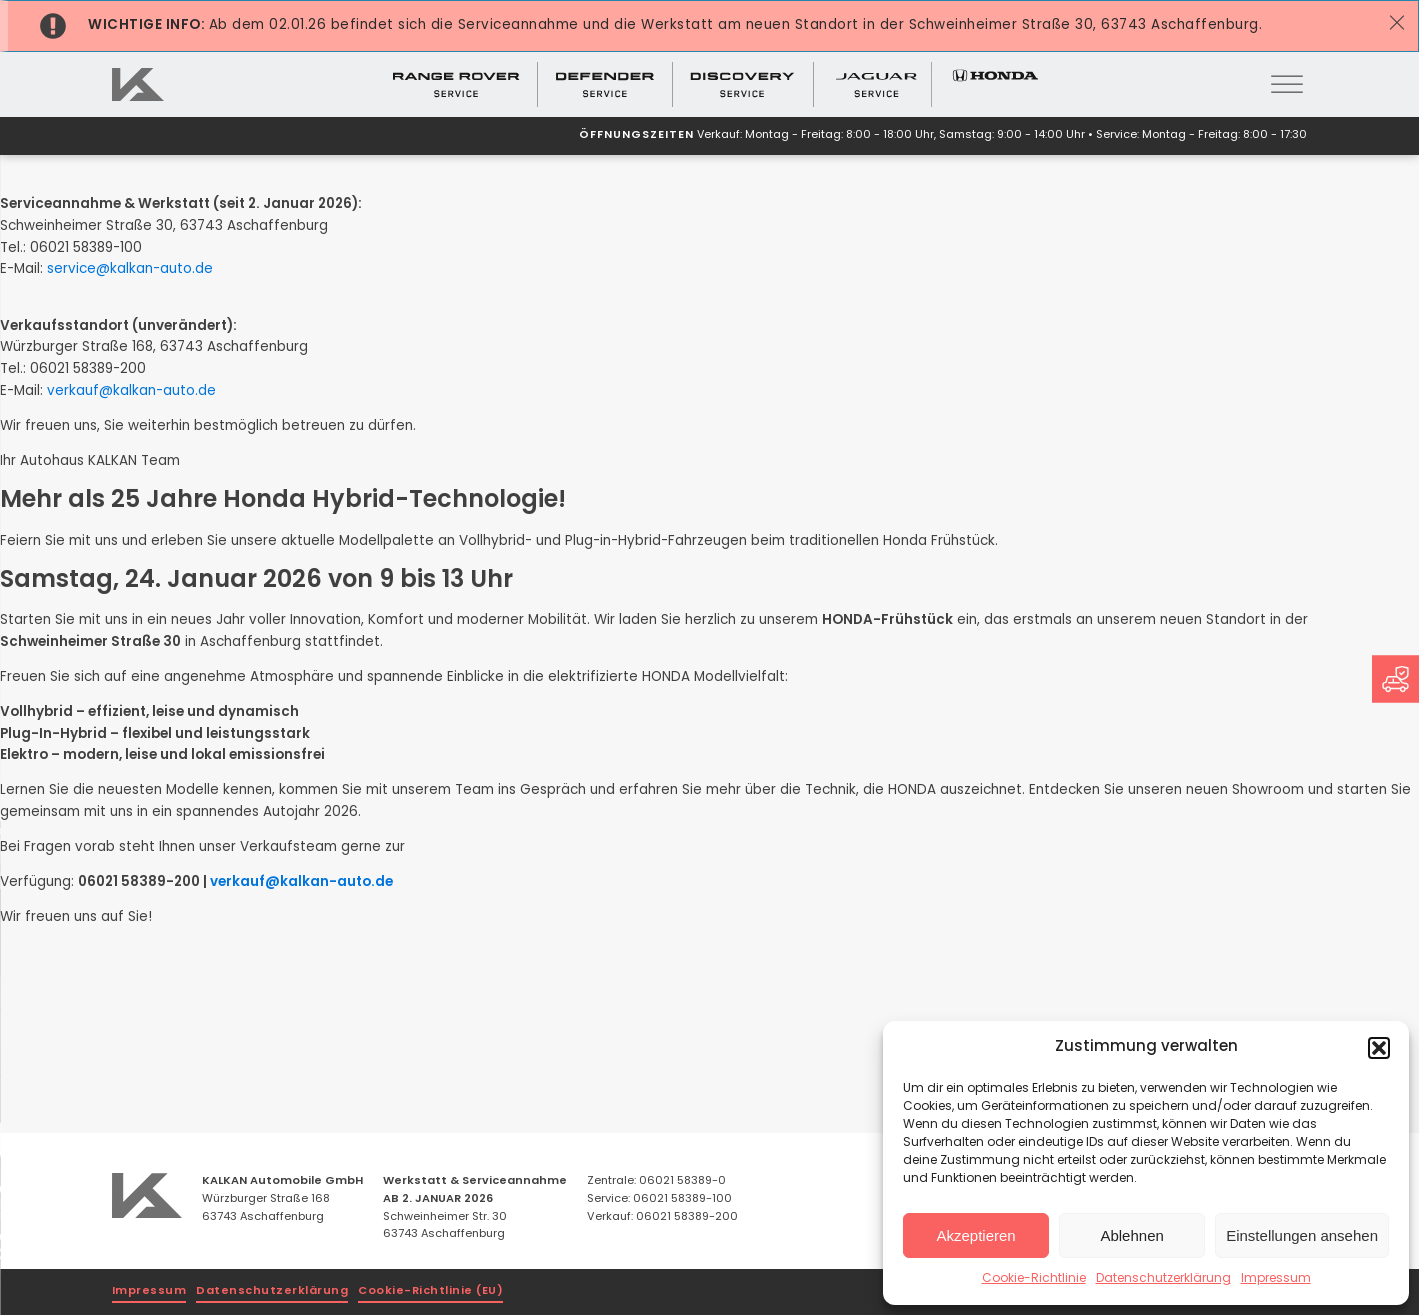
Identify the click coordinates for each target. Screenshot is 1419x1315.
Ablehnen (1131, 1235)
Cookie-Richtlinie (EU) (430, 1291)
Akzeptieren (975, 1235)
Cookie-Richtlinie (1034, 1279)
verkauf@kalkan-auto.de (131, 391)
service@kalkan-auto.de (130, 269)
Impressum (1276, 1279)
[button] (1379, 1048)
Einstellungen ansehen (1302, 1235)
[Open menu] (1287, 85)
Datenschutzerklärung (1163, 1279)
